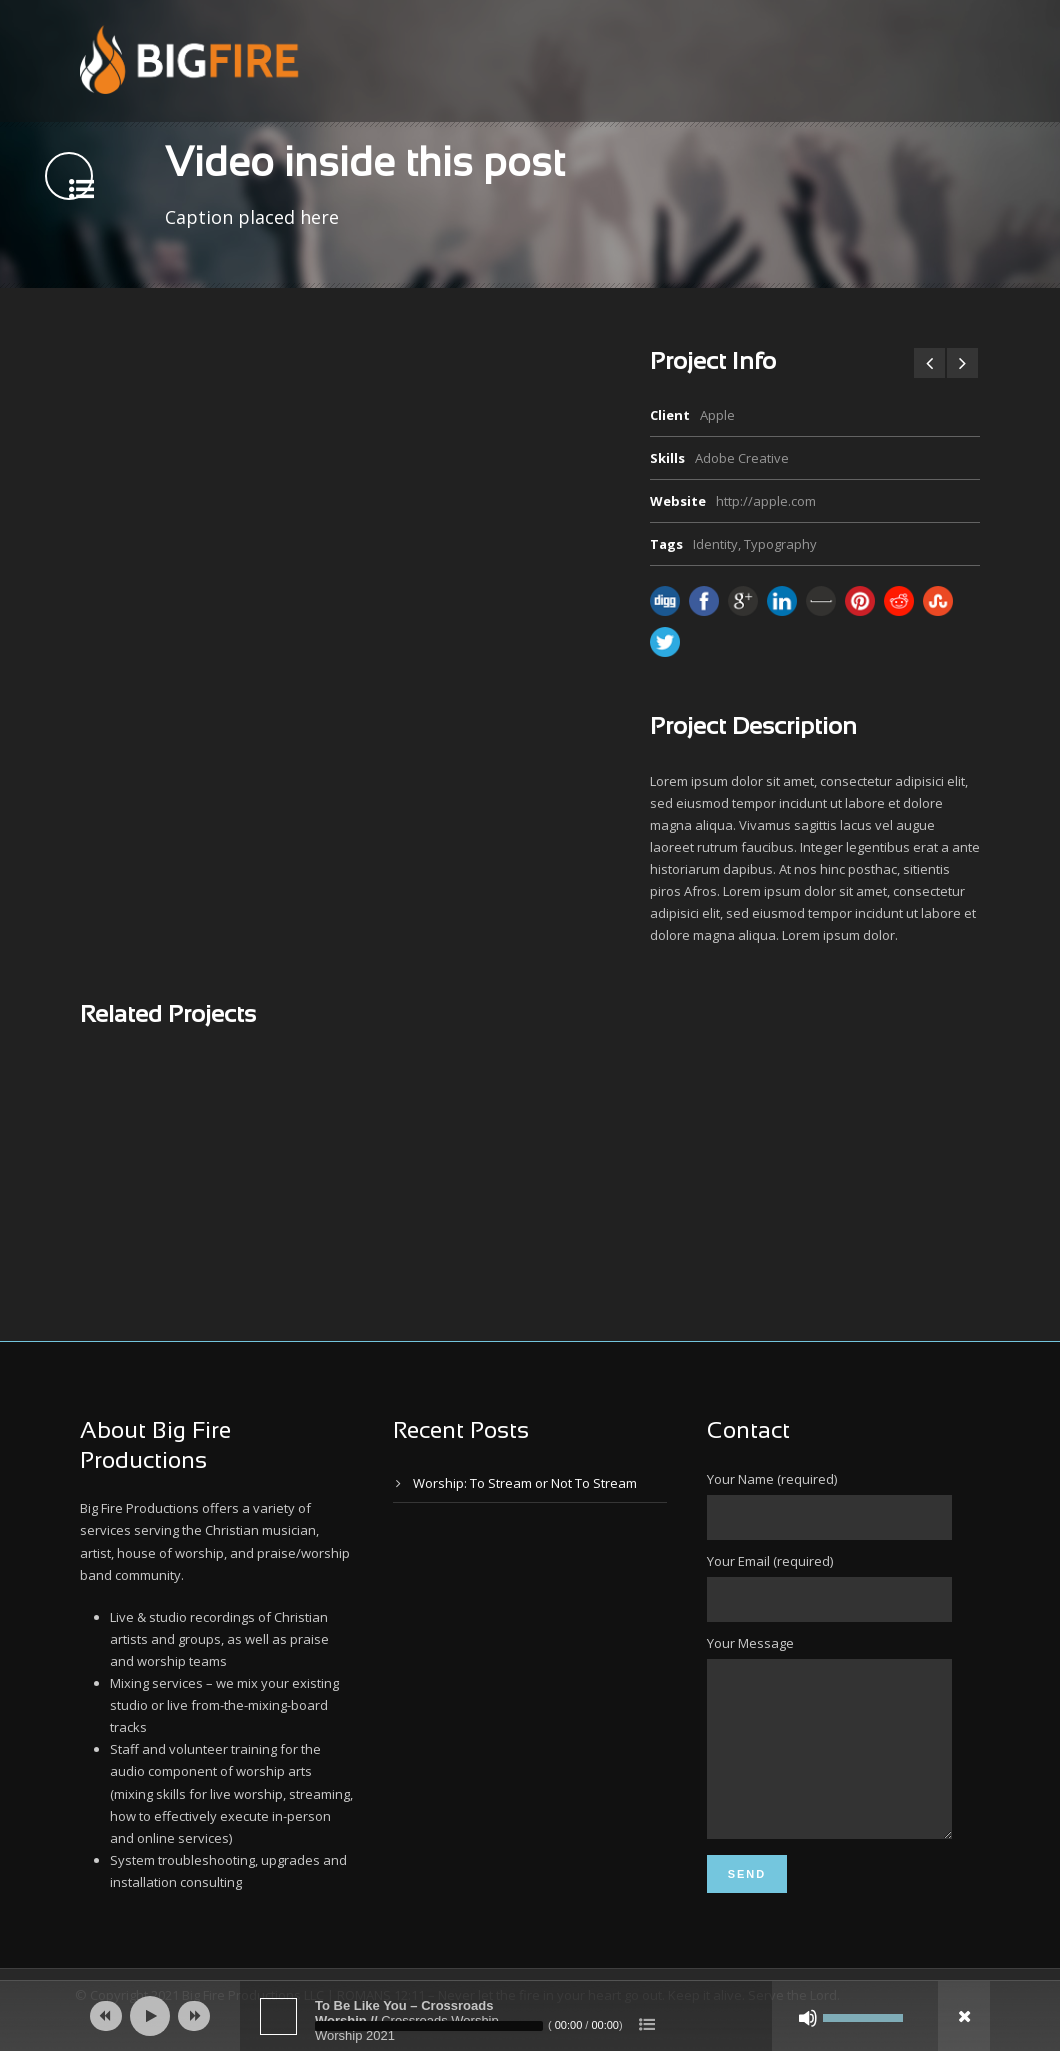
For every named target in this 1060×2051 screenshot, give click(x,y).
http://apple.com (766, 501)
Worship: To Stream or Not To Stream (525, 1483)
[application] (530, 2016)
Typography (780, 544)
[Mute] (808, 2018)
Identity (715, 544)
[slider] (429, 2026)
